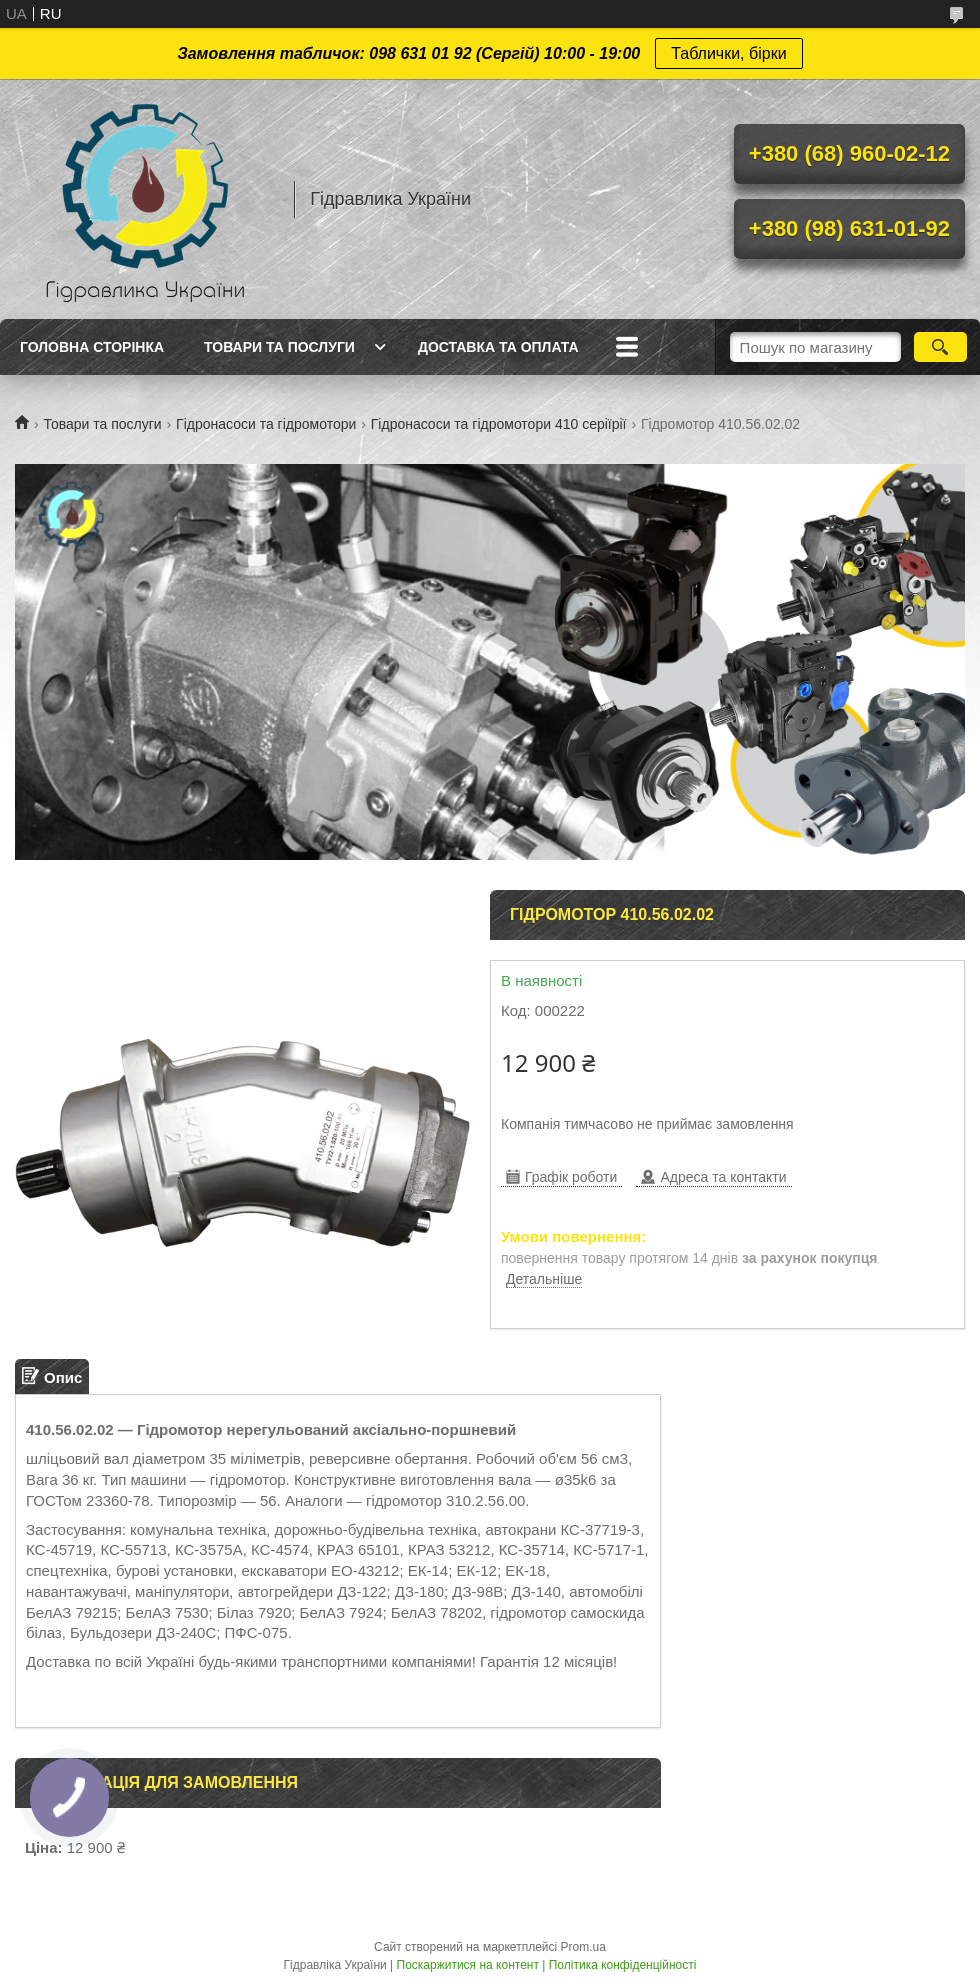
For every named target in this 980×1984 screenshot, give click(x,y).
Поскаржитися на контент (468, 1965)
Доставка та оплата (498, 347)
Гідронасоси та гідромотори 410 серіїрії (499, 424)
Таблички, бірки (728, 53)
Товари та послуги (279, 347)
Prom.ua (583, 1947)
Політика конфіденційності (623, 1965)
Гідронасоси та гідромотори (266, 424)
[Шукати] (940, 347)
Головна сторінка (92, 347)
